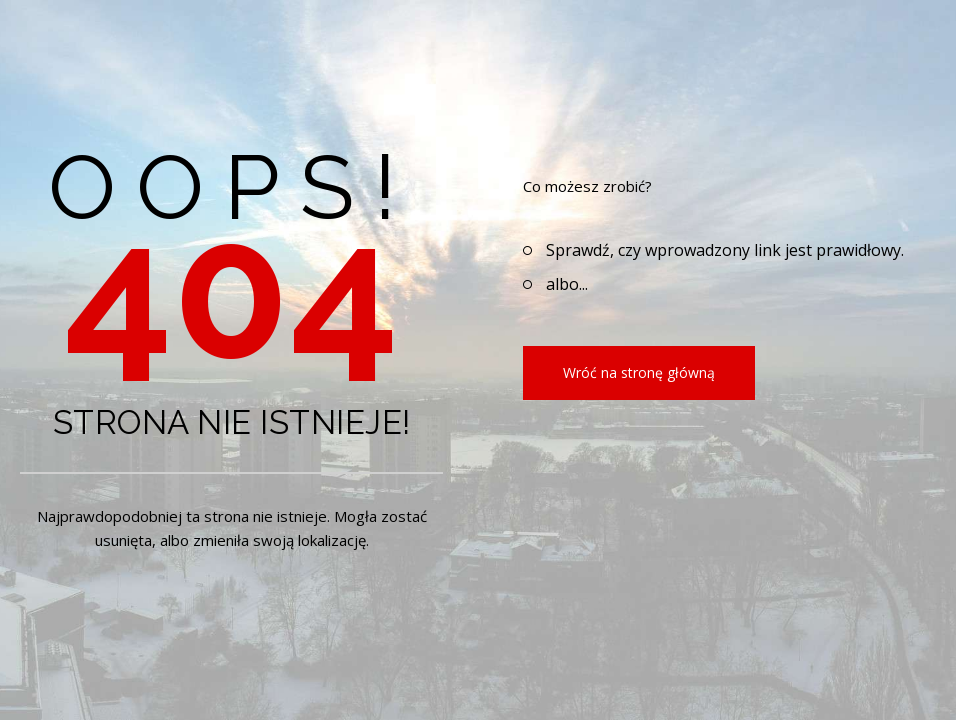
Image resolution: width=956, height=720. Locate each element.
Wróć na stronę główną (639, 372)
